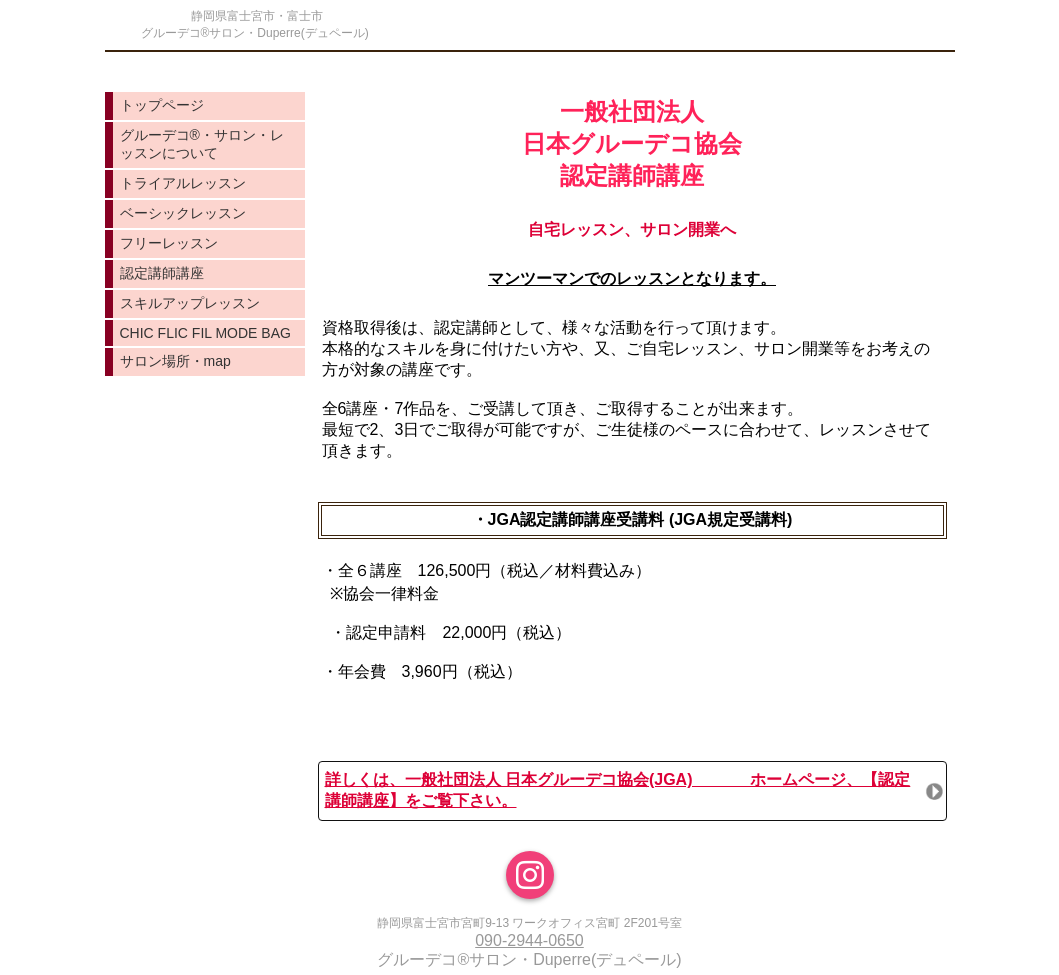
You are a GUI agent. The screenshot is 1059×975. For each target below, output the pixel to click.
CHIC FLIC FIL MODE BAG (205, 333)
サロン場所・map (175, 361)
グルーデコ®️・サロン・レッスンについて (202, 144)
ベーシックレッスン (183, 213)
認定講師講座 (162, 273)
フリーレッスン (169, 243)
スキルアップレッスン (190, 303)
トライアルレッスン (183, 183)
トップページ (162, 105)
